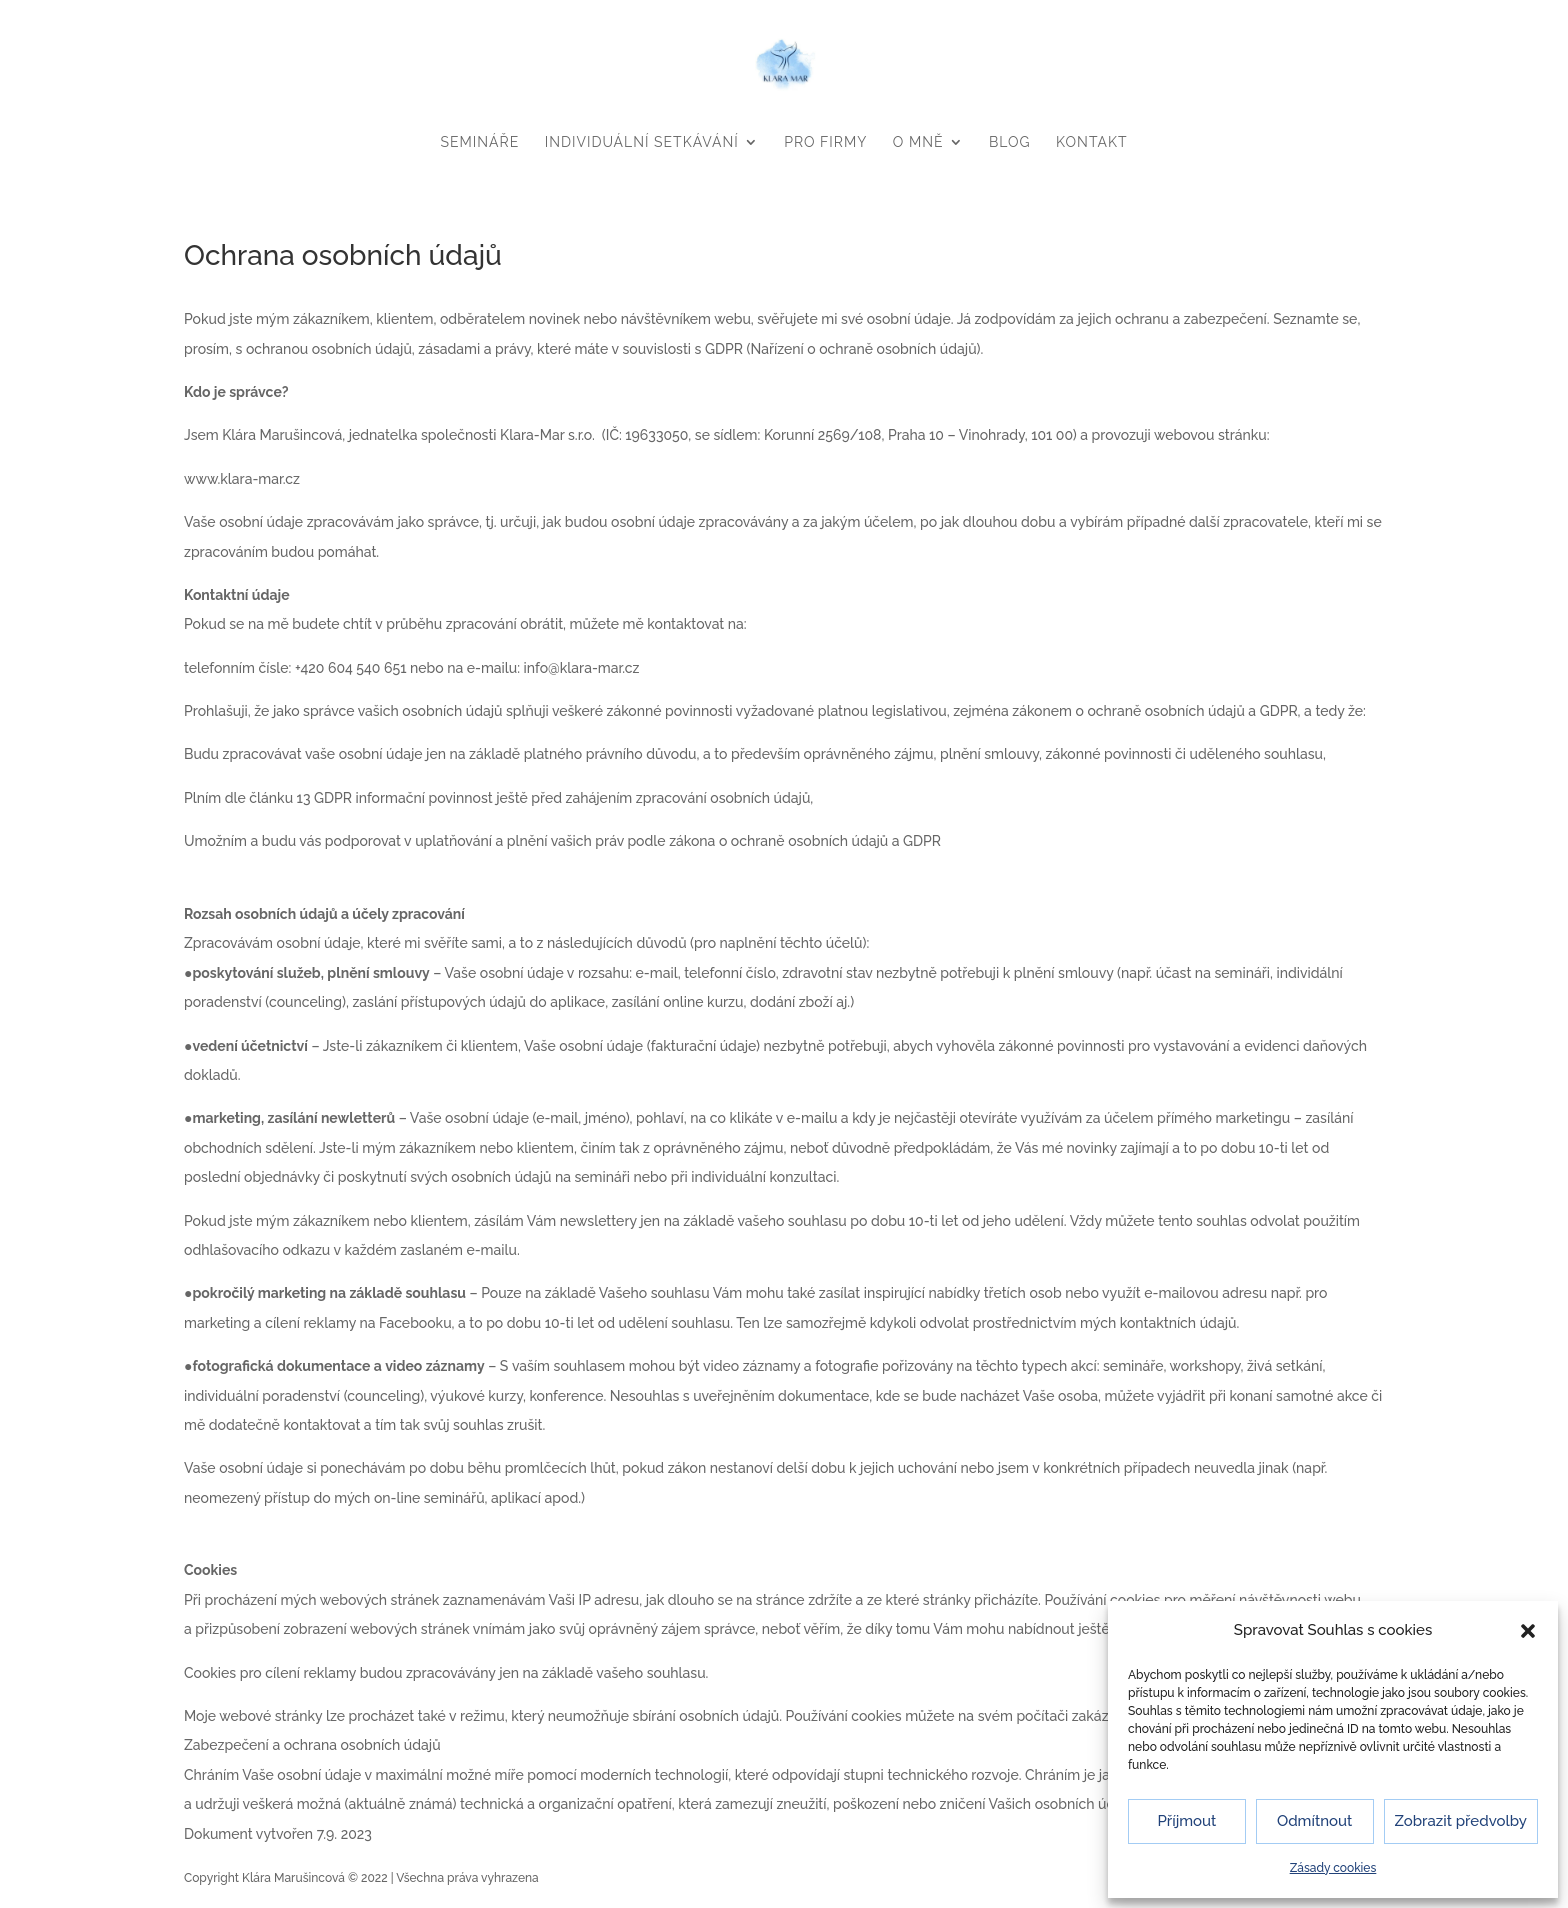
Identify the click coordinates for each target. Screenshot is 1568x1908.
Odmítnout (1314, 1821)
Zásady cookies (1333, 1868)
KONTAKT (1091, 142)
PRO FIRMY (825, 142)
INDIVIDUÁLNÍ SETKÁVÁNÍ (642, 142)
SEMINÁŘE (480, 142)
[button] (1528, 1631)
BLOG (1010, 142)
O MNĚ (918, 142)
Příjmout (1186, 1821)
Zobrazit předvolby (1461, 1821)
